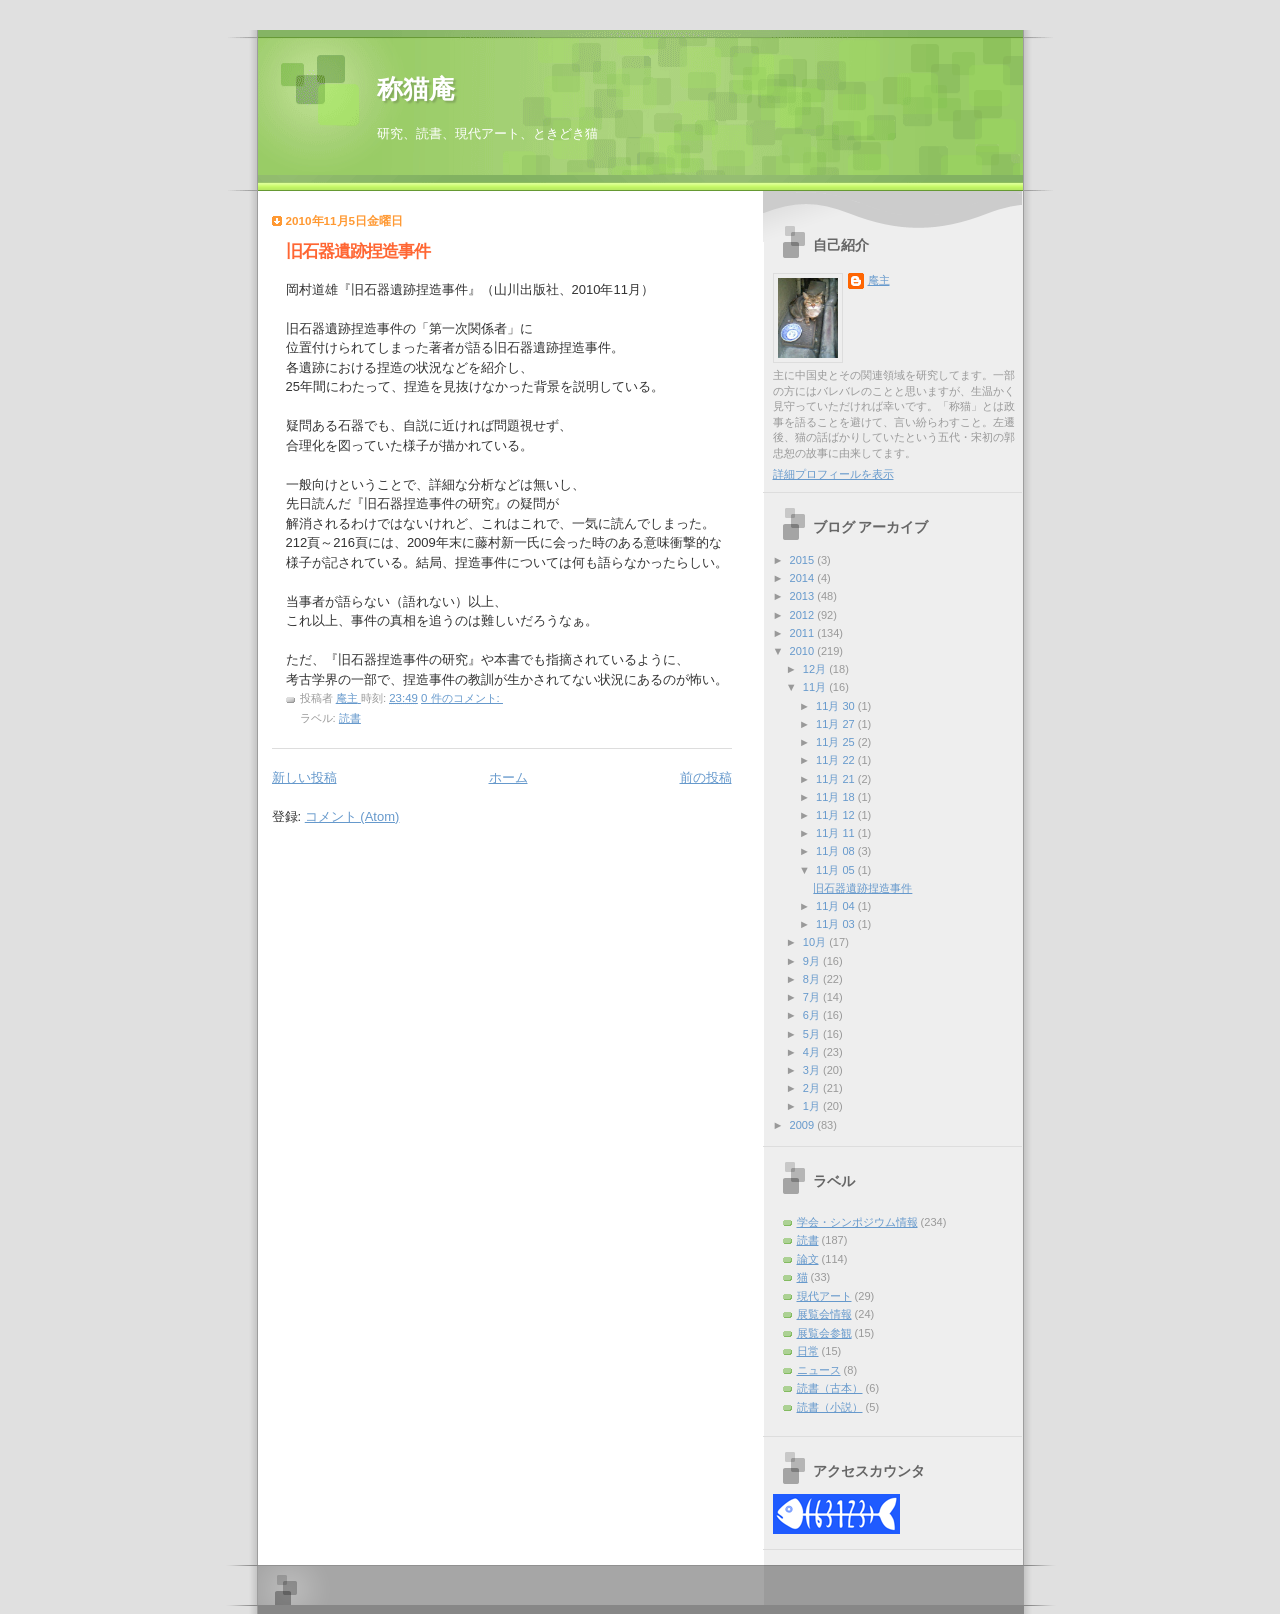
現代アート (824, 1296)
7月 (813, 997)
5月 (813, 1034)
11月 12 (837, 815)
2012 (804, 615)
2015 (804, 560)
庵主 (879, 280)
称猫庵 (416, 89)
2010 (804, 651)
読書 (350, 718)
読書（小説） (830, 1407)
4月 (813, 1052)
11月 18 (837, 797)
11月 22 (837, 760)
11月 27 (837, 724)
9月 (813, 961)
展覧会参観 (824, 1333)
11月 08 (837, 851)
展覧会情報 (824, 1314)
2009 (804, 1125)
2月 (813, 1088)
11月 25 (837, 742)
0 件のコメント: (462, 698)
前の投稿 (706, 777)
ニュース (819, 1370)
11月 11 (837, 833)
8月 (813, 979)
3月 (813, 1070)
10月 (816, 942)
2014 (804, 578)
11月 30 (837, 706)
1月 (813, 1106)
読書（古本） (830, 1388)
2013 (804, 596)
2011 (804, 633)
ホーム (508, 777)
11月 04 (837, 906)
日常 (808, 1351)
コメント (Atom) (352, 816)
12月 (816, 669)
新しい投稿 (304, 777)
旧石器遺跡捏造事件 (358, 251)
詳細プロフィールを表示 (833, 474)
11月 (816, 687)
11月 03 (837, 924)
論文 (808, 1259)
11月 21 (837, 779)
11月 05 (837, 870)
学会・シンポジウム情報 (857, 1222)
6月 (813, 1015)
